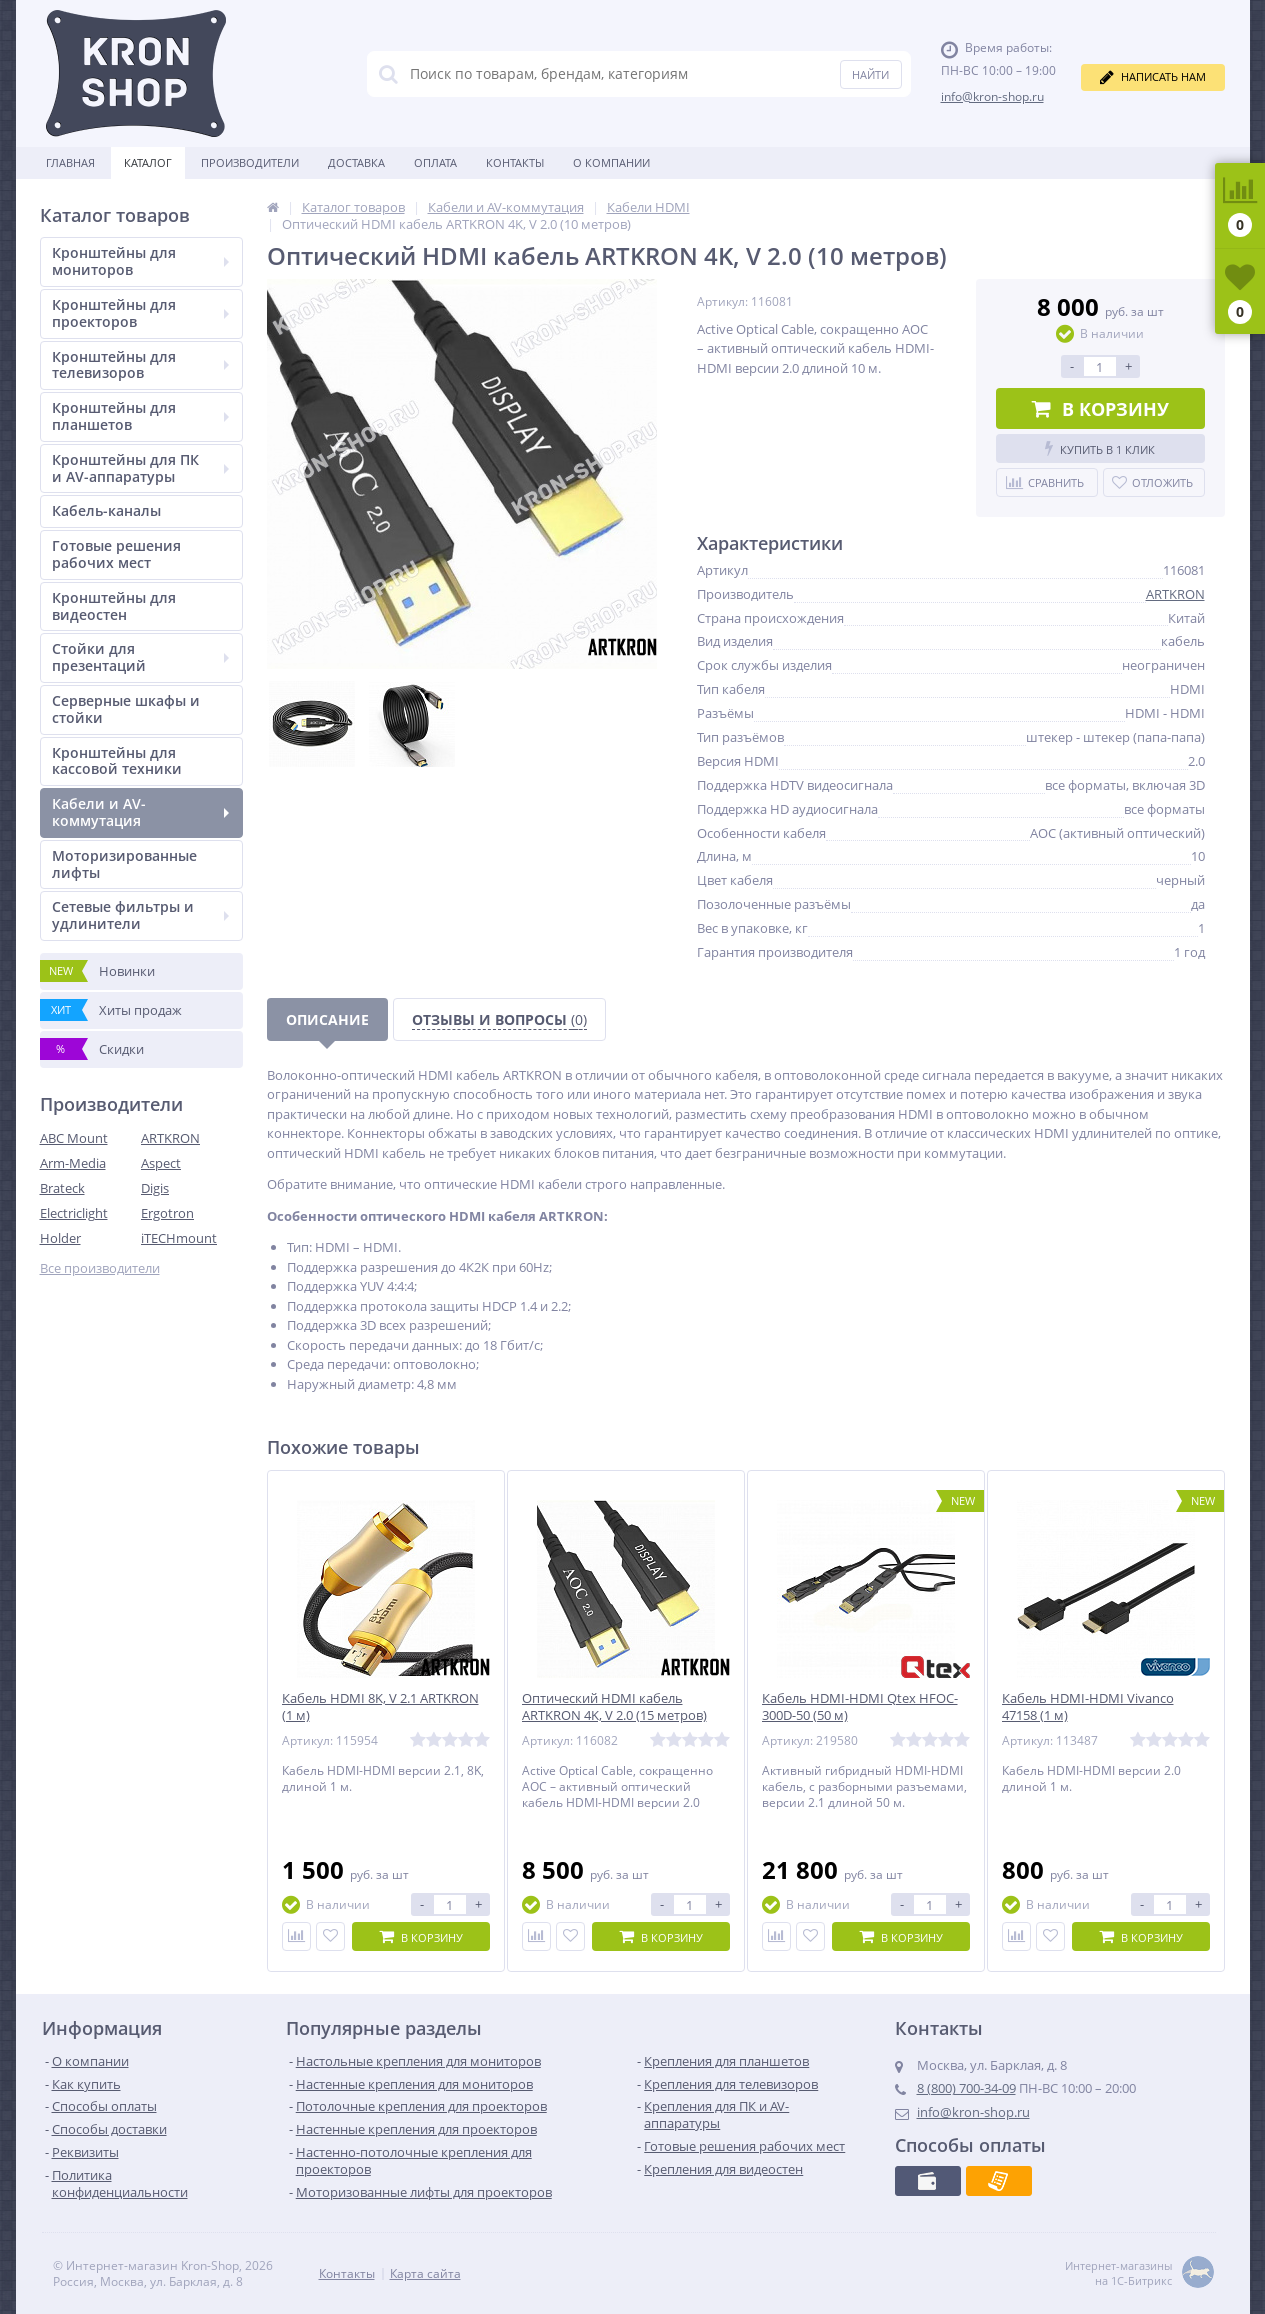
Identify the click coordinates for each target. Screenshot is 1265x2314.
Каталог (148, 162)
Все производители (100, 1268)
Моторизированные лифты (124, 864)
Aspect (161, 1163)
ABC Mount (74, 1138)
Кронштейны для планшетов (140, 416)
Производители (250, 162)
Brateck (62, 1188)
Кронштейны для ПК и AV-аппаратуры (140, 468)
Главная (70, 162)
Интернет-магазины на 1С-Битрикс (1139, 2273)
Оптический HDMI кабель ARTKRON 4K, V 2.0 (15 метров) (614, 1707)
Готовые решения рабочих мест (116, 554)
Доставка (356, 162)
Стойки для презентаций (140, 657)
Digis (155, 1188)
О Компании (611, 162)
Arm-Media (73, 1163)
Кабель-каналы (106, 510)
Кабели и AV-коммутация (140, 812)
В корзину (1100, 409)
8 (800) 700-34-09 (966, 2088)
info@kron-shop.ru (992, 96)
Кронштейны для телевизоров (140, 365)
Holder (60, 1238)
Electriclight (74, 1213)
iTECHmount (179, 1238)
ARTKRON (170, 1138)
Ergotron (167, 1213)
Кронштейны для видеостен (114, 606)
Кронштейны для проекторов (140, 313)
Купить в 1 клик (1100, 448)
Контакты (515, 162)
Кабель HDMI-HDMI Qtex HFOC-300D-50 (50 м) (860, 1707)
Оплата (435, 162)
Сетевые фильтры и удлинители (140, 915)
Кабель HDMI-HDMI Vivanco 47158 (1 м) (1088, 1707)
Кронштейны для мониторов (140, 261)
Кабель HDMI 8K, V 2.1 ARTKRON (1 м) (380, 1707)
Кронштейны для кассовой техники (117, 761)
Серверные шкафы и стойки (126, 709)
